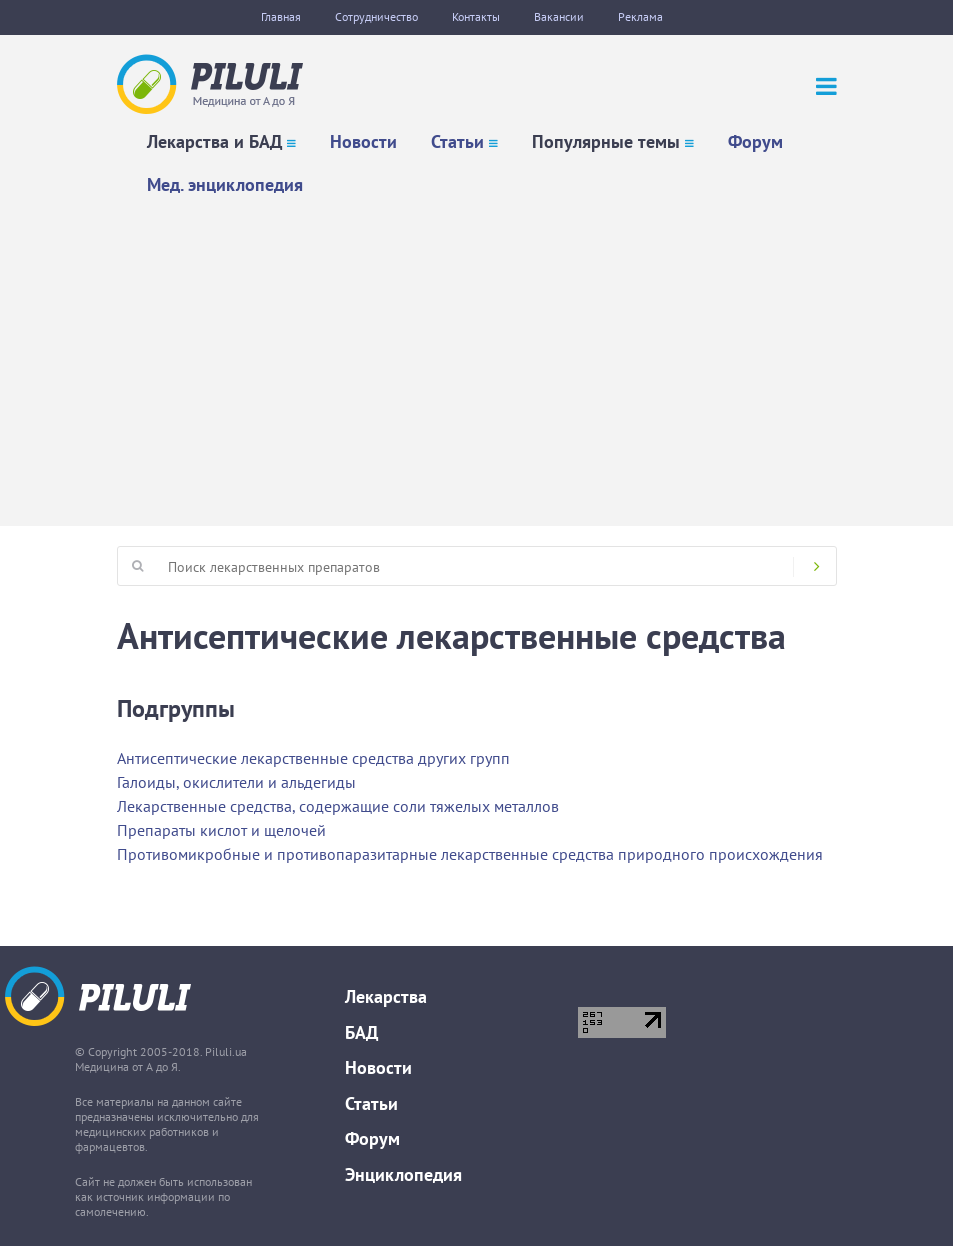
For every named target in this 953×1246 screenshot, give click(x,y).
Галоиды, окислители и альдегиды (236, 782)
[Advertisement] (476, 356)
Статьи (457, 141)
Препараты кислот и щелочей (221, 830)
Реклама (640, 16)
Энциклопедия (403, 1174)
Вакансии (559, 16)
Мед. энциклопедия (225, 184)
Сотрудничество (376, 16)
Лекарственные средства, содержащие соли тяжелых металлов (338, 806)
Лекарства (386, 996)
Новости (363, 141)
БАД (361, 1032)
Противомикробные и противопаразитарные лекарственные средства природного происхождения (470, 854)
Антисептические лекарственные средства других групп (313, 758)
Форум (755, 141)
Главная (281, 16)
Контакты (476, 16)
